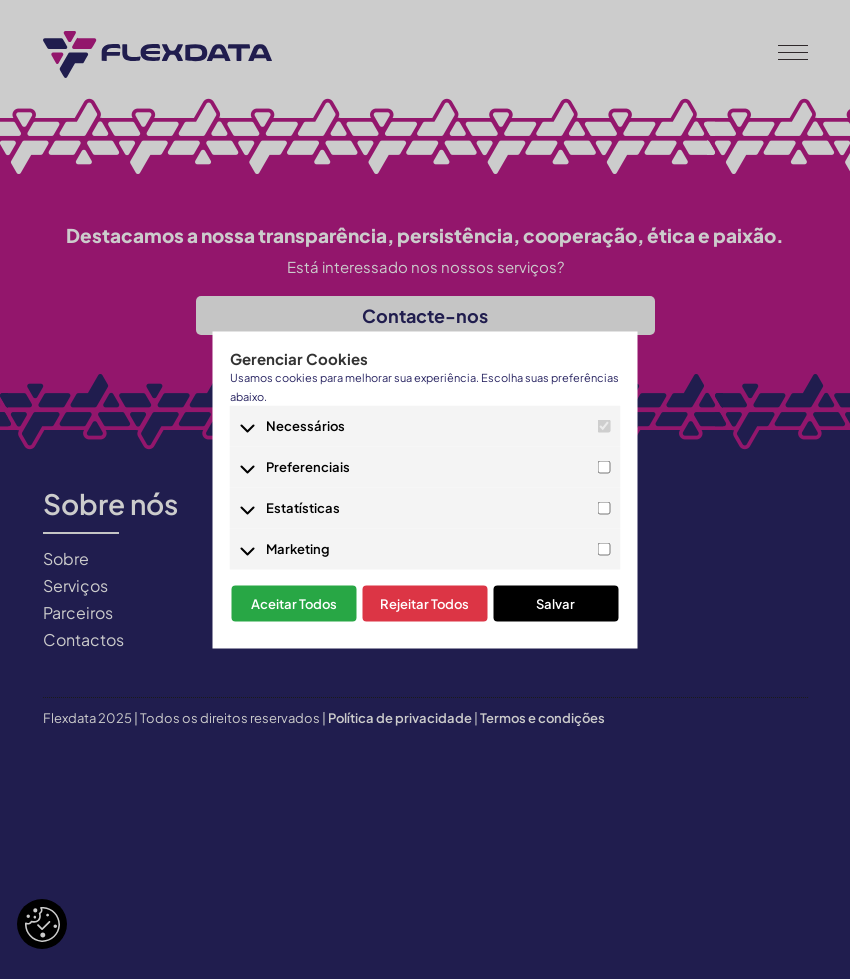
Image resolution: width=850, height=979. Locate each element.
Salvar (555, 603)
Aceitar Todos (294, 603)
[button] (793, 50)
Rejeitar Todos (424, 603)
